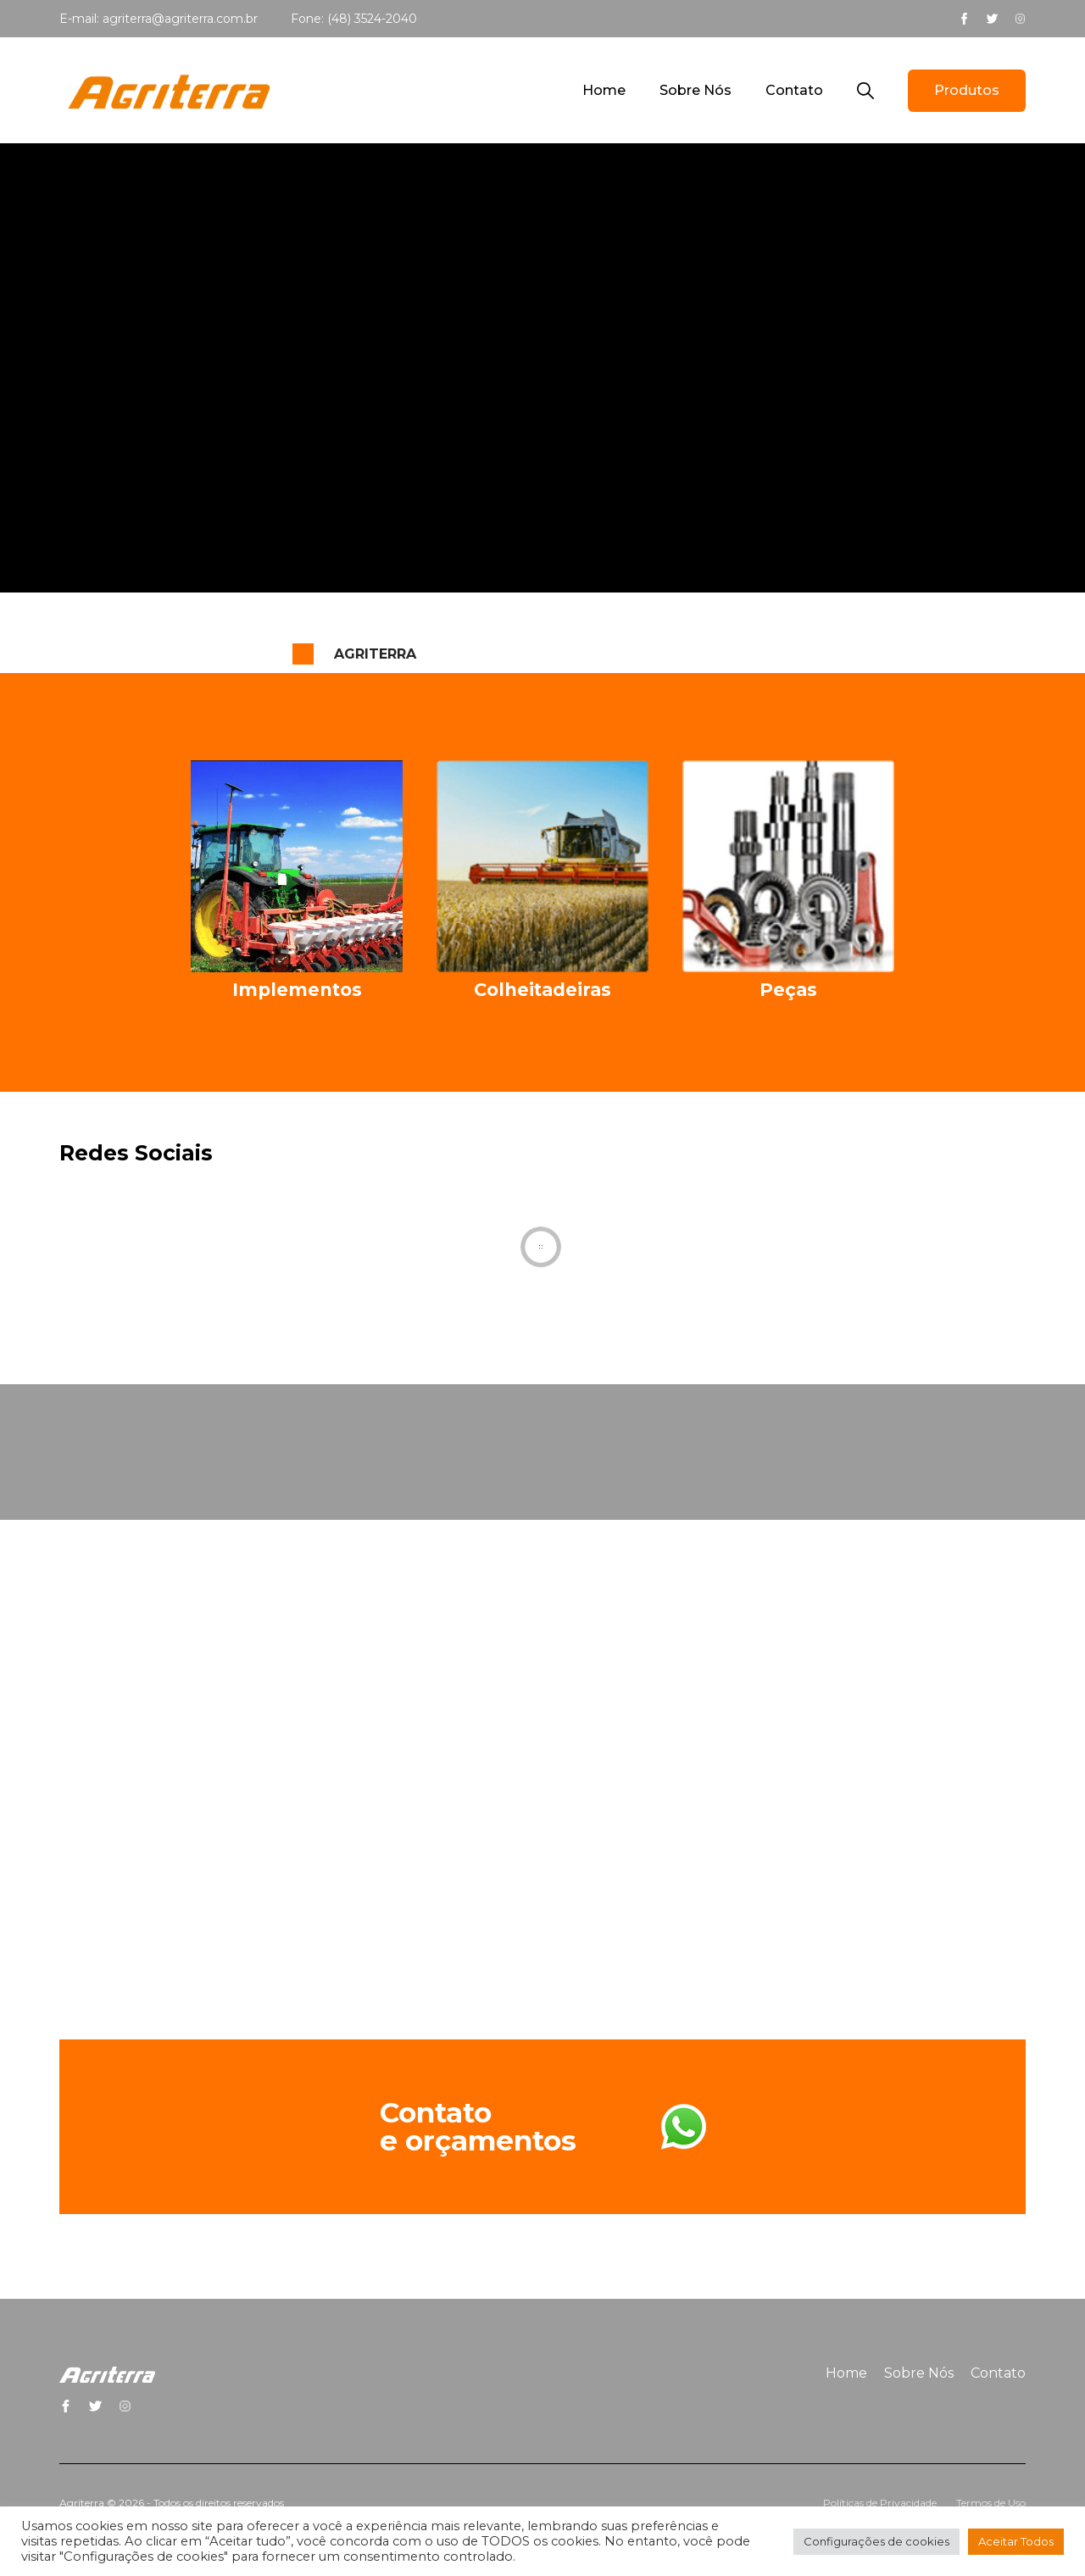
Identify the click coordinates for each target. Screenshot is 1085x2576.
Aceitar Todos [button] (1016, 2541)
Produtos (966, 90)
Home (604, 90)
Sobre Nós (695, 90)
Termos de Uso (991, 2503)
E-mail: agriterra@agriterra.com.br (158, 18)
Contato (794, 90)
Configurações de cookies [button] (876, 2541)
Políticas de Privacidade (880, 2503)
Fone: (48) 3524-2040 (354, 18)
